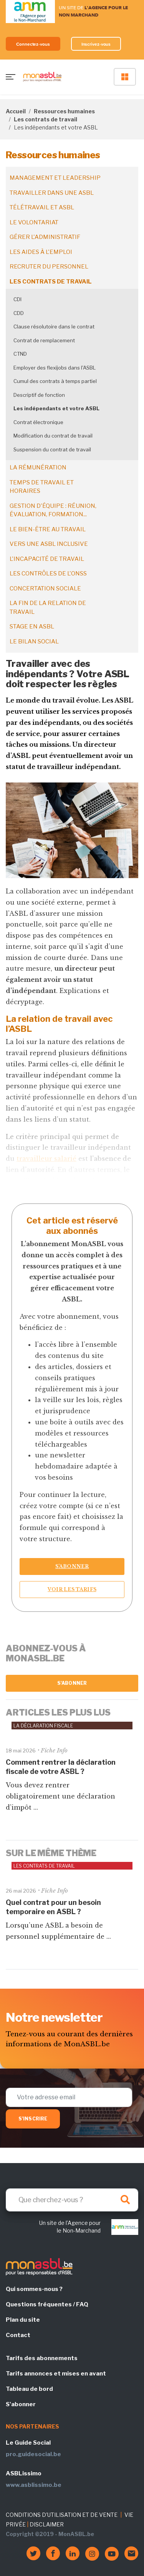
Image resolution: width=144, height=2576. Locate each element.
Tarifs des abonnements (42, 2358)
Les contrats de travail (45, 119)
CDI (17, 299)
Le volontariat (34, 222)
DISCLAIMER (47, 2524)
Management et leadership (55, 177)
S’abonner (72, 1566)
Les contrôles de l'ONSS (48, 573)
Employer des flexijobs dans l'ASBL (54, 368)
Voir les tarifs (72, 1589)
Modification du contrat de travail (53, 436)
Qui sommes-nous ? (34, 2289)
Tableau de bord (29, 2388)
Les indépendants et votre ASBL (56, 408)
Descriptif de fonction (39, 395)
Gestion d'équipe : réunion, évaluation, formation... (53, 510)
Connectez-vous (33, 44)
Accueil (16, 111)
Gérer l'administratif (45, 237)
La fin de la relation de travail (48, 607)
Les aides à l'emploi (41, 252)
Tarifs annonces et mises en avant (56, 2373)
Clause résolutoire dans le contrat (53, 326)
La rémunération (38, 467)
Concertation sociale (45, 588)
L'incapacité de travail (47, 558)
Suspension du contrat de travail (52, 449)
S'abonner (72, 1683)
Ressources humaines (64, 111)
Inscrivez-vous (96, 44)
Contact (18, 2335)
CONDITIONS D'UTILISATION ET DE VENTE (62, 2514)
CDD (18, 313)
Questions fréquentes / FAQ (47, 2304)
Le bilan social (34, 641)
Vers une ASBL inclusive (49, 543)
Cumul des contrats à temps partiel (55, 381)
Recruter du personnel (49, 266)
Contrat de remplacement (44, 340)
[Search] (72, 2199)
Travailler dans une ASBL (52, 192)
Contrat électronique (38, 422)
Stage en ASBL (32, 626)
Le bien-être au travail (48, 529)
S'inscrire (32, 2119)
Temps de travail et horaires (42, 487)
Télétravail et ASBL (42, 207)
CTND (20, 354)
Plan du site (23, 2319)
